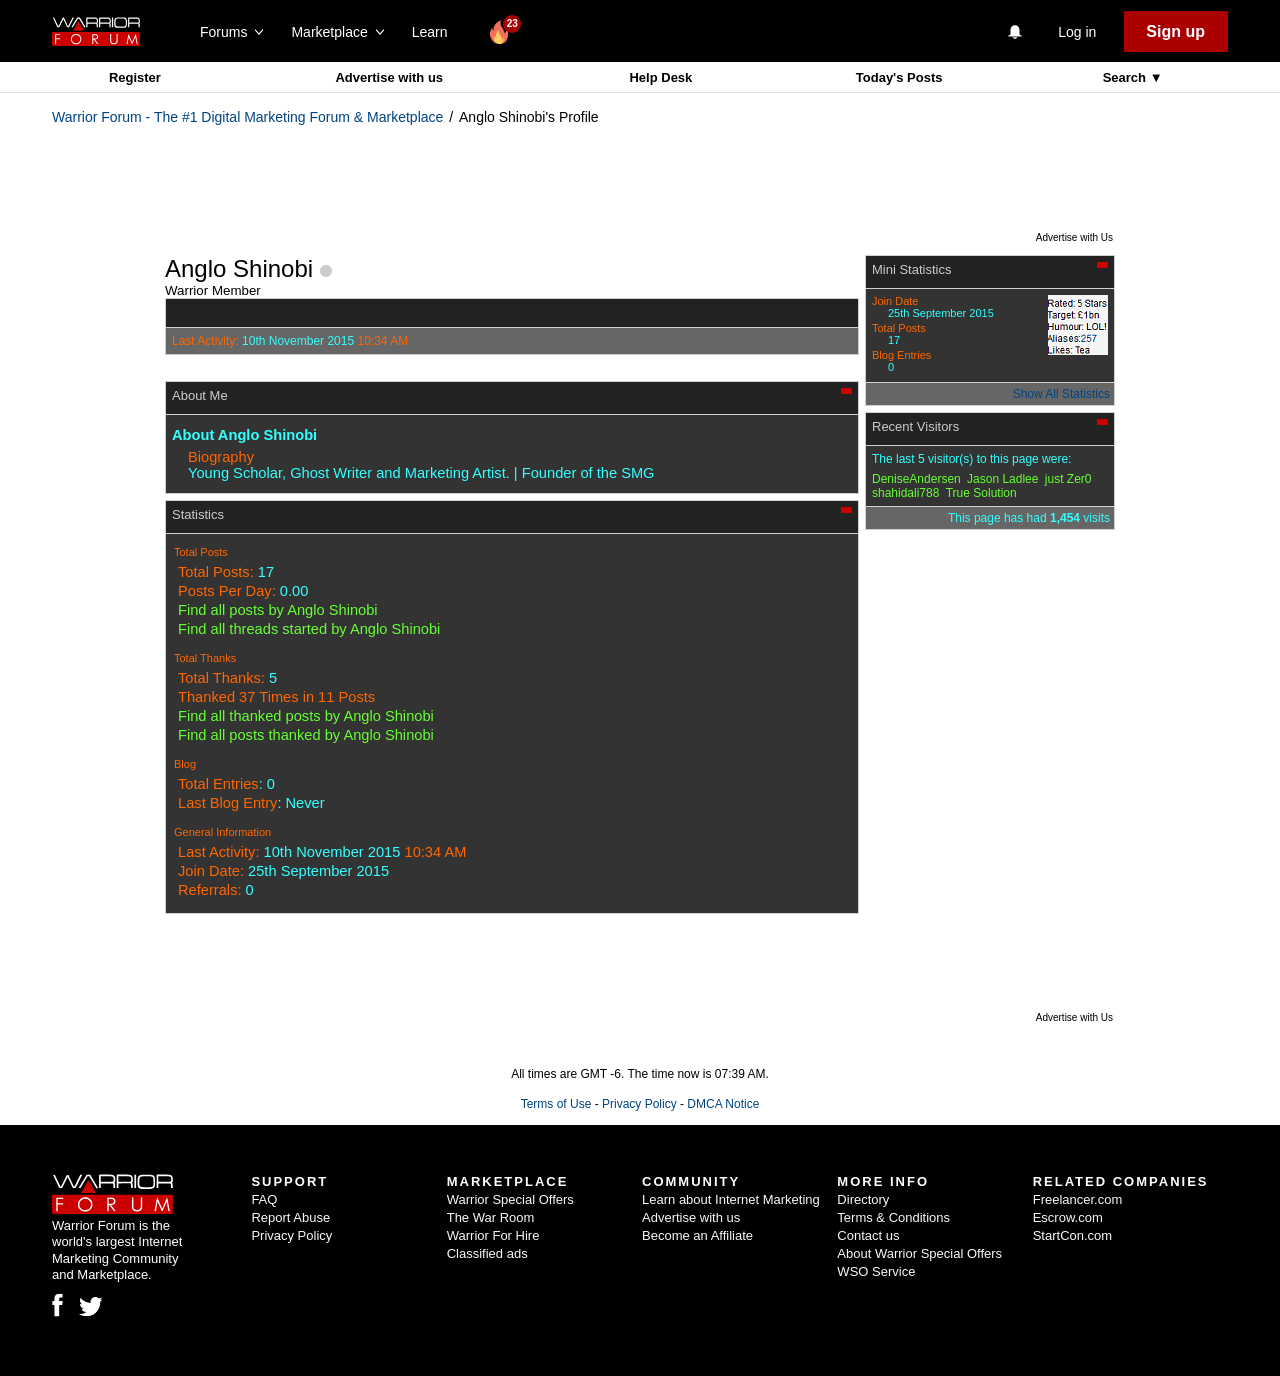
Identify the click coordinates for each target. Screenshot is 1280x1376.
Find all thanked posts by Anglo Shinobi (306, 716)
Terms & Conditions (893, 1217)
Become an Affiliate (697, 1235)
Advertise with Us (1074, 237)
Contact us (868, 1235)
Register (135, 77)
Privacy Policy (639, 1104)
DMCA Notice (723, 1104)
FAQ (264, 1199)
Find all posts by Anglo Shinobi (278, 610)
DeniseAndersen (916, 479)
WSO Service (876, 1271)
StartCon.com (1072, 1235)
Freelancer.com (1078, 1199)
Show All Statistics (1061, 394)
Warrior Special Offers (510, 1199)
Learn (435, 32)
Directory (863, 1199)
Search (1126, 77)
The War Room (491, 1217)
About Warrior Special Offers (919, 1253)
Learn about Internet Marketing (731, 1199)
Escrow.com (1068, 1217)
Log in (1077, 32)
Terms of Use (556, 1104)
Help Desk (660, 77)
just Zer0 (1068, 479)
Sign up (1175, 31)
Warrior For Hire (493, 1235)
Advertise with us (389, 77)
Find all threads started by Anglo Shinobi (309, 629)
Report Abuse (290, 1217)
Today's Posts (899, 77)
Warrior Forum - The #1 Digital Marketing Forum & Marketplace (247, 117)
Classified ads (487, 1253)
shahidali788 (905, 493)
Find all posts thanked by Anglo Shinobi (306, 735)
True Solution (981, 493)
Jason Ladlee (1002, 479)
